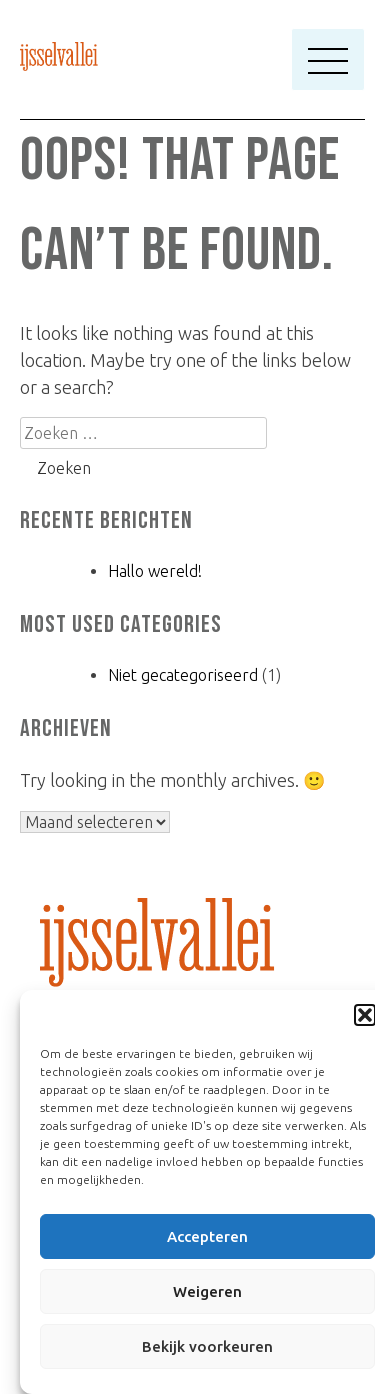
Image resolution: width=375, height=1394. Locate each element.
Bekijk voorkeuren (207, 1346)
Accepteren (207, 1236)
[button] (365, 1015)
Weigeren (207, 1291)
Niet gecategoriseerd (183, 675)
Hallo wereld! (155, 571)
